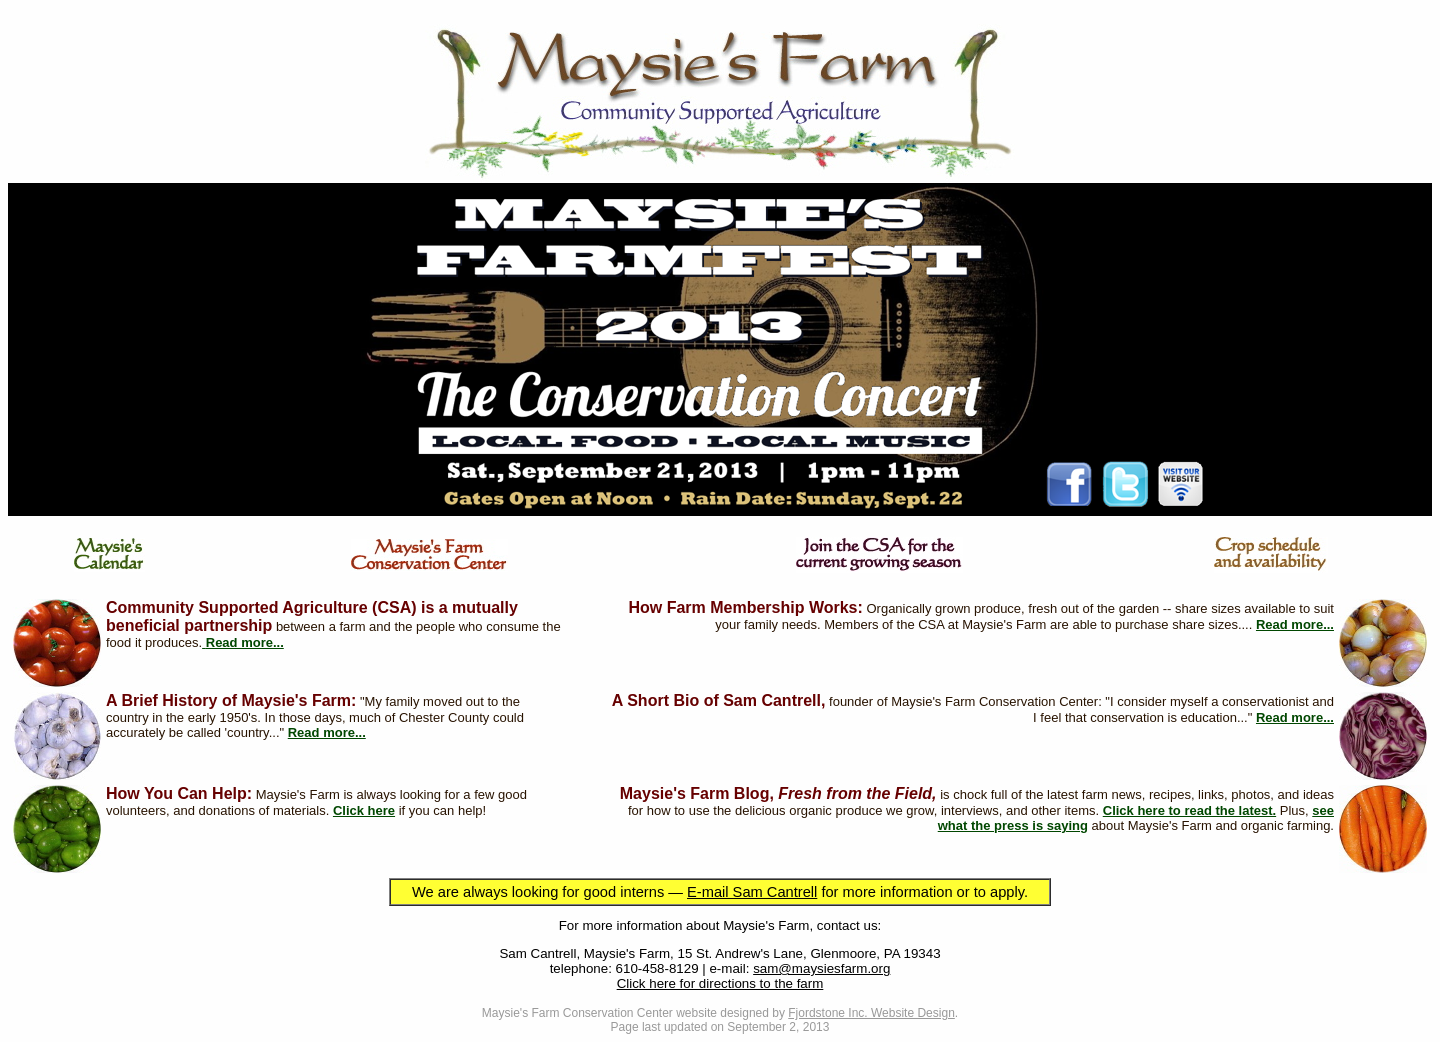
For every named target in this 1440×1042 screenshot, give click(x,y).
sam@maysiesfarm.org (821, 968)
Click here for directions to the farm (720, 983)
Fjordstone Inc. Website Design (871, 1013)
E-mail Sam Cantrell (752, 892)
